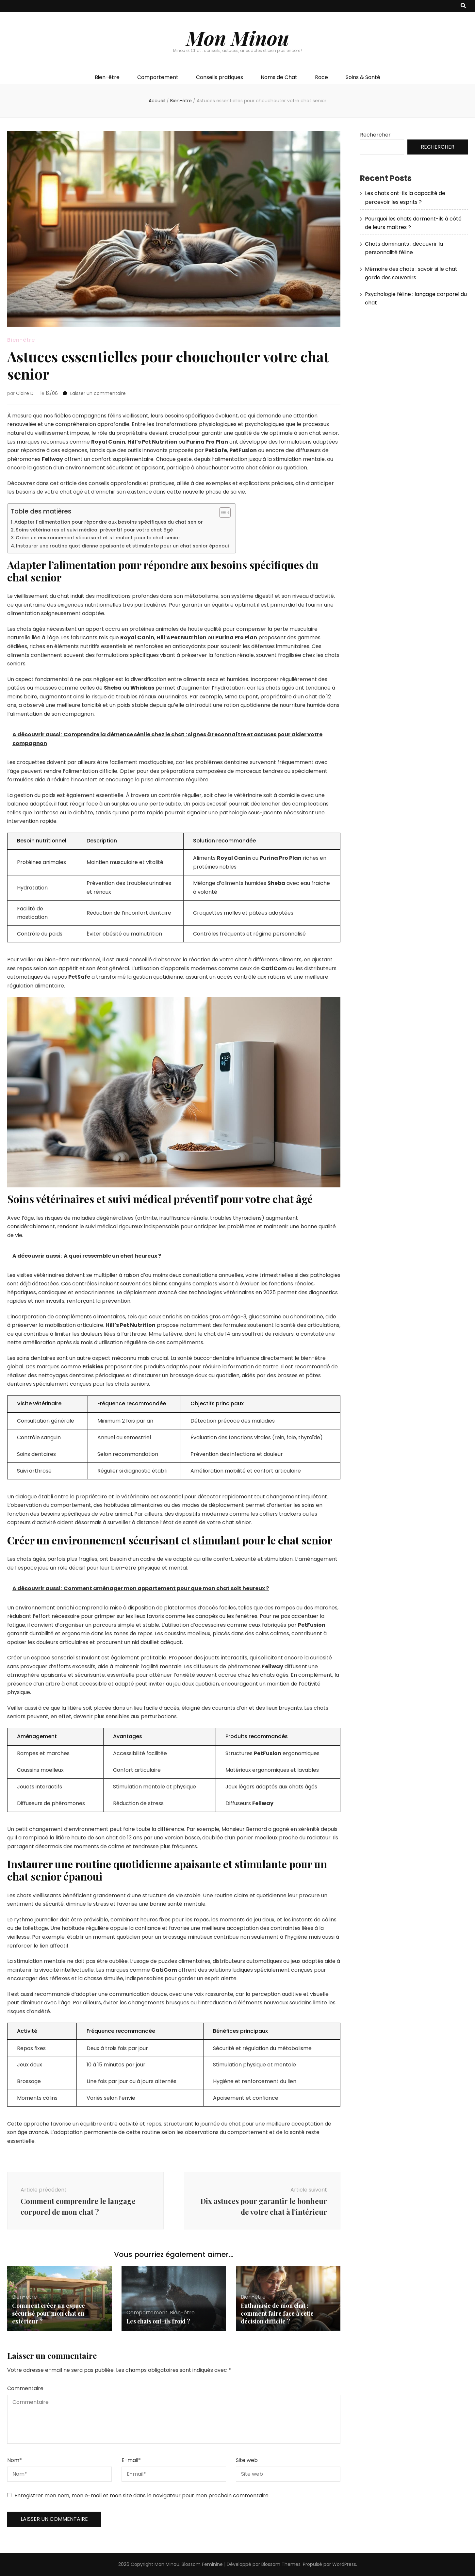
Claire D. (25, 393)
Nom (14, 2460)
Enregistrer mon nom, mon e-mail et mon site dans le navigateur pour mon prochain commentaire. (142, 2495)
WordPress (344, 2564)
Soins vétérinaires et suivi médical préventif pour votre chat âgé (94, 530)
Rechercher (375, 135)
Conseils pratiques (219, 77)
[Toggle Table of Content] (221, 512)
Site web (247, 2460)
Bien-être (107, 77)
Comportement (157, 77)
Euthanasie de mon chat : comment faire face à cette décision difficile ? (277, 2313)
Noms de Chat (279, 77)
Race (321, 77)
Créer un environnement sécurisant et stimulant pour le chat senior (98, 537)
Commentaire (25, 2388)
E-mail (131, 2460)
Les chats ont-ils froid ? (158, 2321)
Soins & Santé (363, 77)
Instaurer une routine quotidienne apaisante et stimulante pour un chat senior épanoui (122, 546)
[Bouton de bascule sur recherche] (463, 6)
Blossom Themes (281, 2564)
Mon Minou (237, 37)
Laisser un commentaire (98, 393)
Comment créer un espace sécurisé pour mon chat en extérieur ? (48, 2313)
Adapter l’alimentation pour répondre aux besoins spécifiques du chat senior (108, 522)
